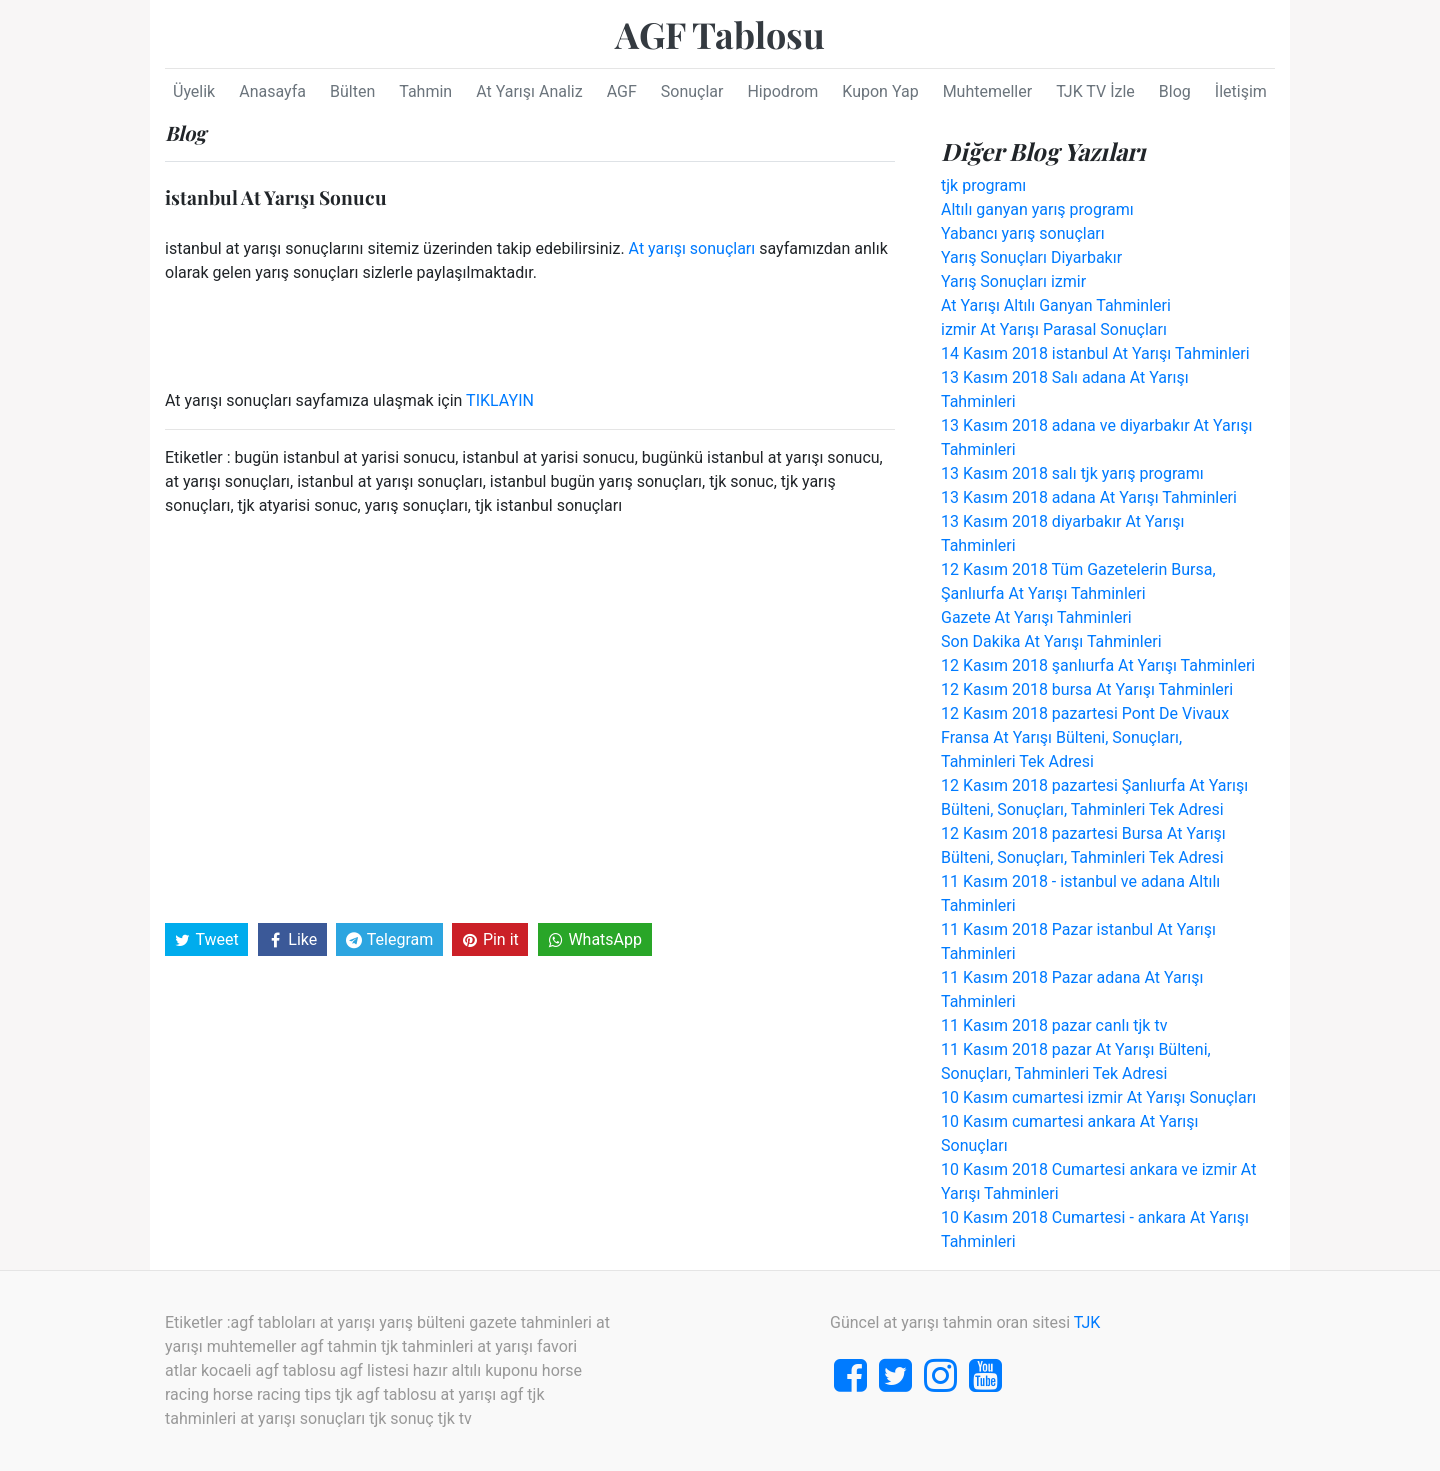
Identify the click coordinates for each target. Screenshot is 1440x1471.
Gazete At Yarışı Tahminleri (1036, 617)
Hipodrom (782, 91)
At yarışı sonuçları (692, 248)
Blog (1175, 91)
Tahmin (425, 91)
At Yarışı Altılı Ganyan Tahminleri (1056, 305)
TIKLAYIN (500, 400)
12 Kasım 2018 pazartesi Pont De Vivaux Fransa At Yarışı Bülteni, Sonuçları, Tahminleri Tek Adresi (1085, 737)
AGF (622, 91)
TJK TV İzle (1095, 91)
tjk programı (983, 185)
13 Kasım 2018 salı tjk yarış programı (1072, 473)
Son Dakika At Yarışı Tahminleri (1051, 641)
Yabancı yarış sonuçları (1023, 233)
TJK (1087, 1322)
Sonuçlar (692, 91)
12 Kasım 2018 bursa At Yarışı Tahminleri (1087, 689)
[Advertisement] (530, 718)
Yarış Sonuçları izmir (1013, 281)
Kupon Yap (880, 91)
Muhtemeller (988, 91)
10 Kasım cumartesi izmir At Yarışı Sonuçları (1098, 1097)
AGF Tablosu (720, 34)
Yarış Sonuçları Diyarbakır (1031, 257)
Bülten (352, 91)
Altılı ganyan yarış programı (1037, 209)
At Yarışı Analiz (529, 91)
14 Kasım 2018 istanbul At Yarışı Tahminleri (1095, 353)
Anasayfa (272, 91)
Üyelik (194, 91)
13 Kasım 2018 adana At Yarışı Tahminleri (1089, 497)
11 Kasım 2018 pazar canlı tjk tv (1054, 1025)
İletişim (1241, 91)
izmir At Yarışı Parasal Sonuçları (1054, 329)
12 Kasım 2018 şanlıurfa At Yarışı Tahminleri (1098, 665)
